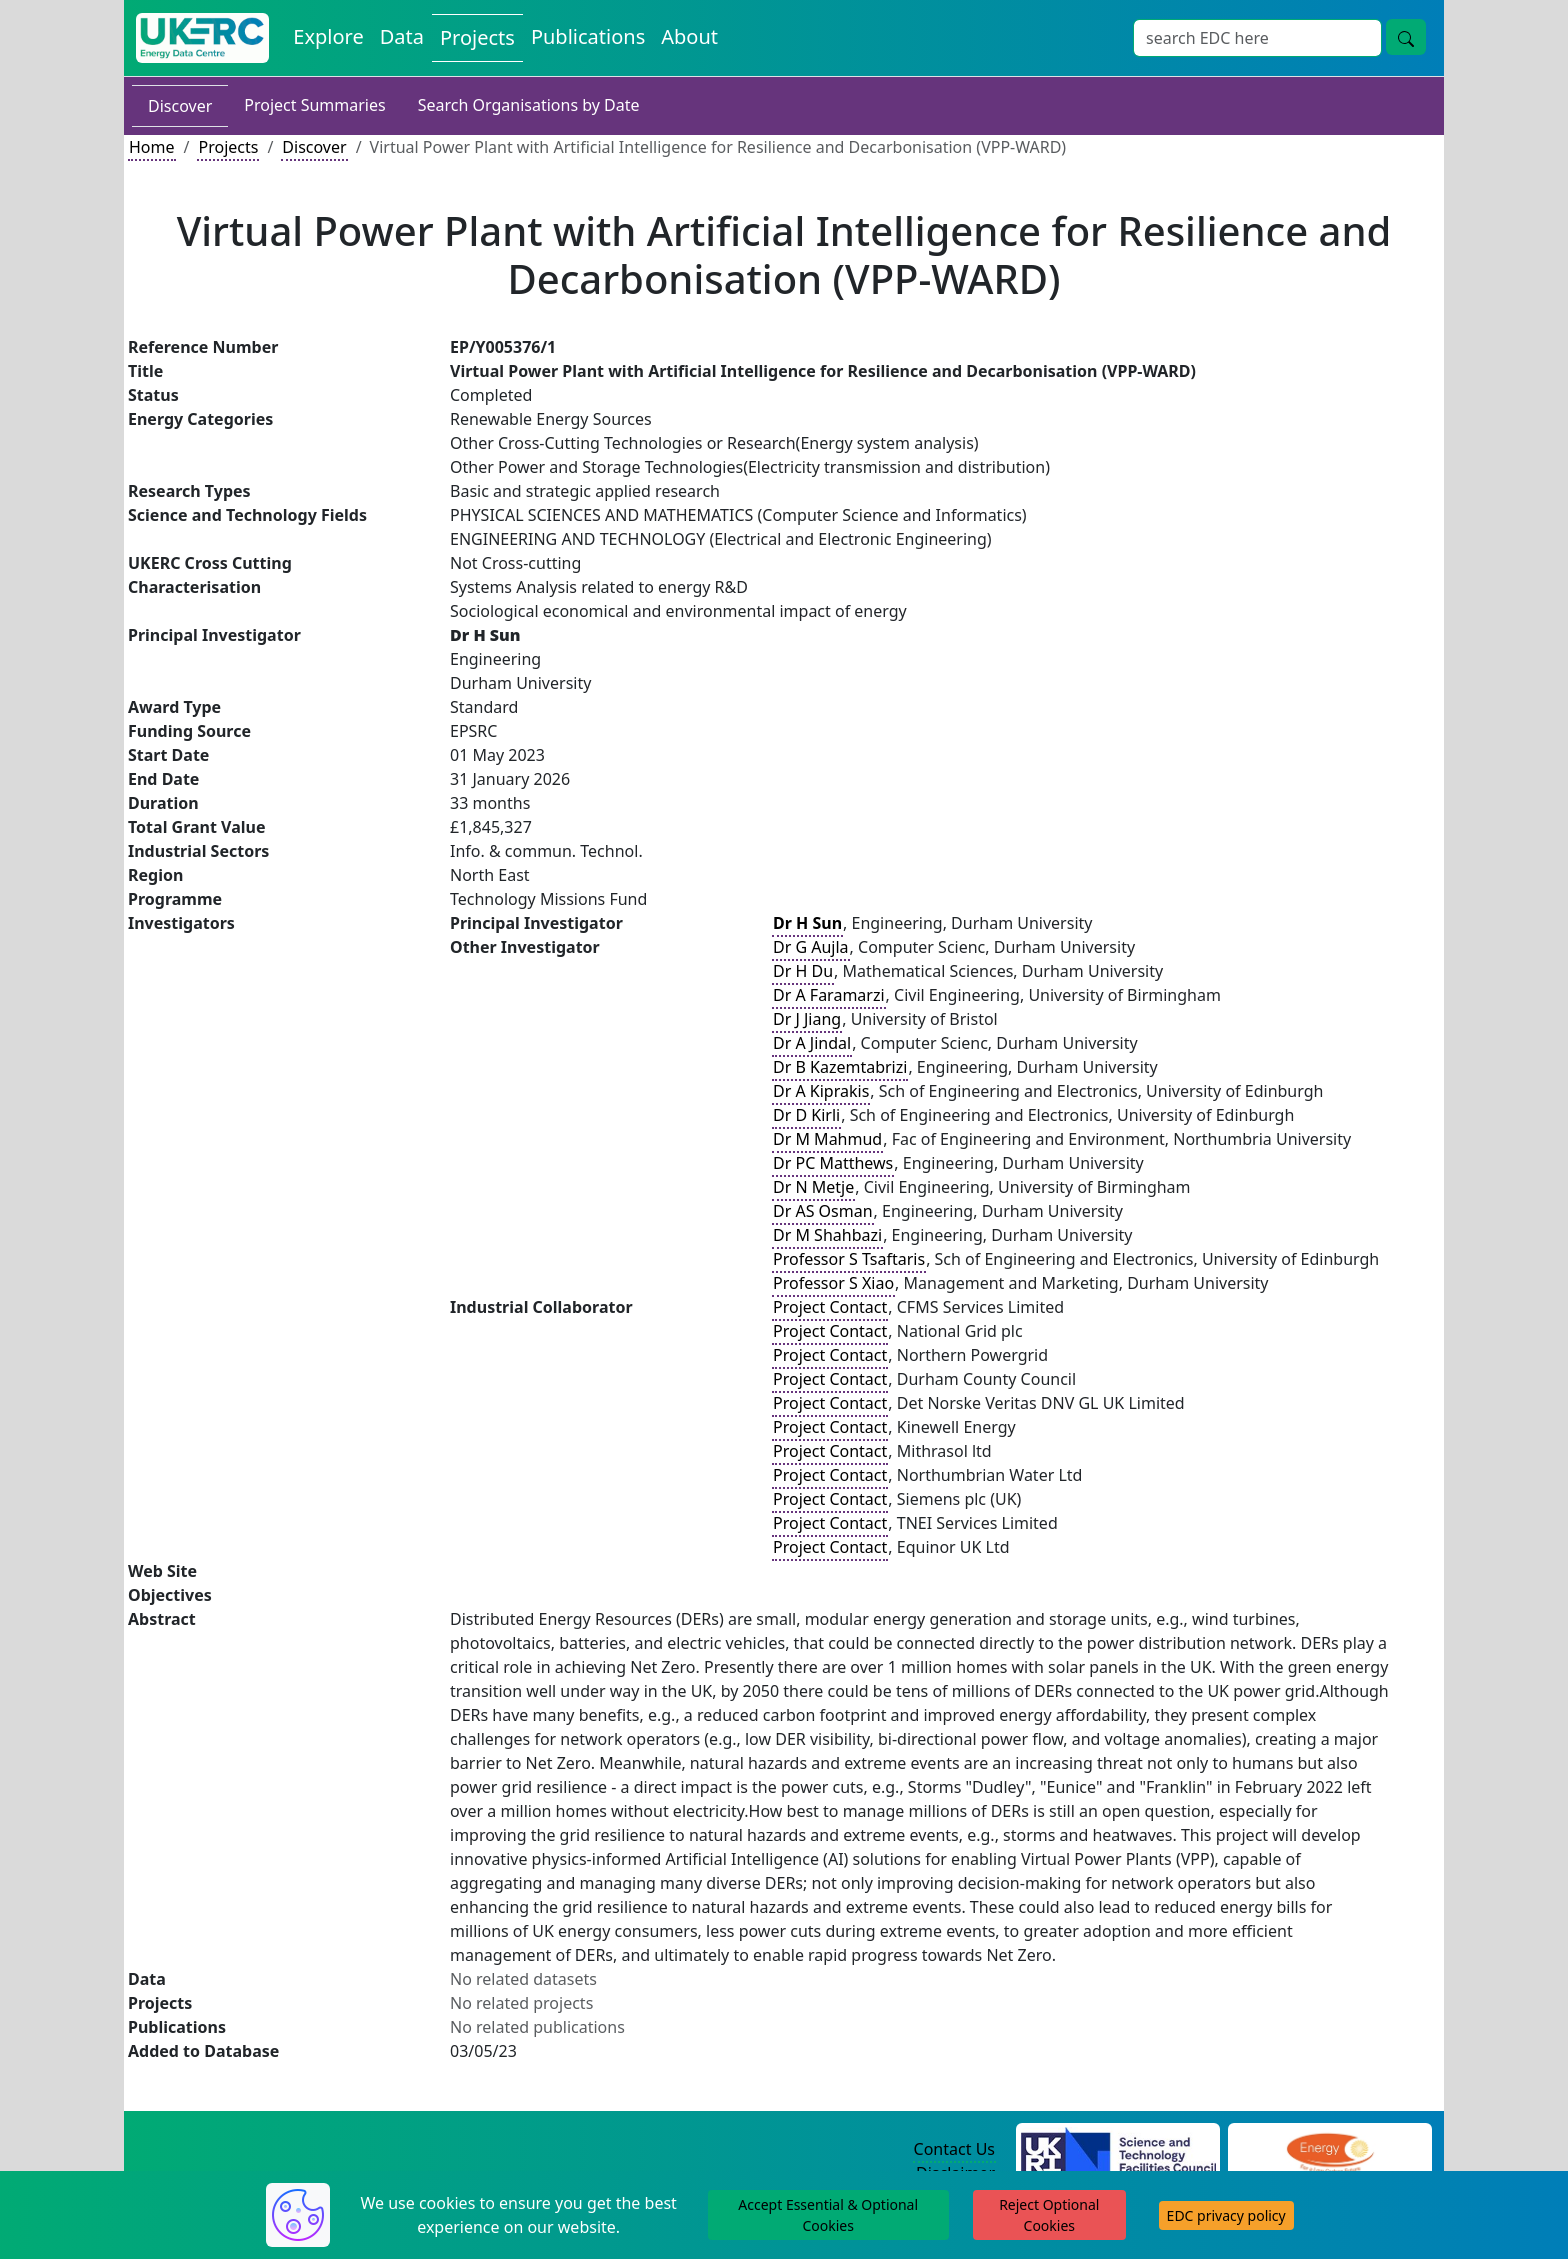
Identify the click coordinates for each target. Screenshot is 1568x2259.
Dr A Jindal (812, 1043)
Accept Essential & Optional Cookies (828, 2215)
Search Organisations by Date (529, 105)
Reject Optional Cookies (1049, 2215)
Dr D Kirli (806, 1115)
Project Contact (830, 1307)
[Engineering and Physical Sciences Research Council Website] (1329, 2150)
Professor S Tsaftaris (849, 1259)
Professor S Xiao (833, 1283)
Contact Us (954, 2149)
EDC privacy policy (1226, 2215)
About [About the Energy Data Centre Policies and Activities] (689, 36)
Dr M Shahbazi (827, 1235)
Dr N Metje (813, 1187)
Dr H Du (803, 971)
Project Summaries (314, 105)
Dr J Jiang (807, 1019)
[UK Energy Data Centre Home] (202, 38)
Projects (228, 147)
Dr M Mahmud (827, 1139)
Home (152, 147)
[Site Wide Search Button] (1406, 37)
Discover (180, 106)
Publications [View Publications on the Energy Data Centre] (588, 36)
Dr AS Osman (823, 1211)
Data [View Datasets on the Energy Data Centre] (402, 36)
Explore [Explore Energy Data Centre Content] (328, 36)
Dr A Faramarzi (829, 995)
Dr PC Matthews (833, 1163)
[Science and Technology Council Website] (1118, 2150)
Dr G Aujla (811, 947)
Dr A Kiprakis (821, 1091)
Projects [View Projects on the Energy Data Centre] (477, 37)
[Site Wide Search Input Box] (1257, 38)
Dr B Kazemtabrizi (840, 1067)
